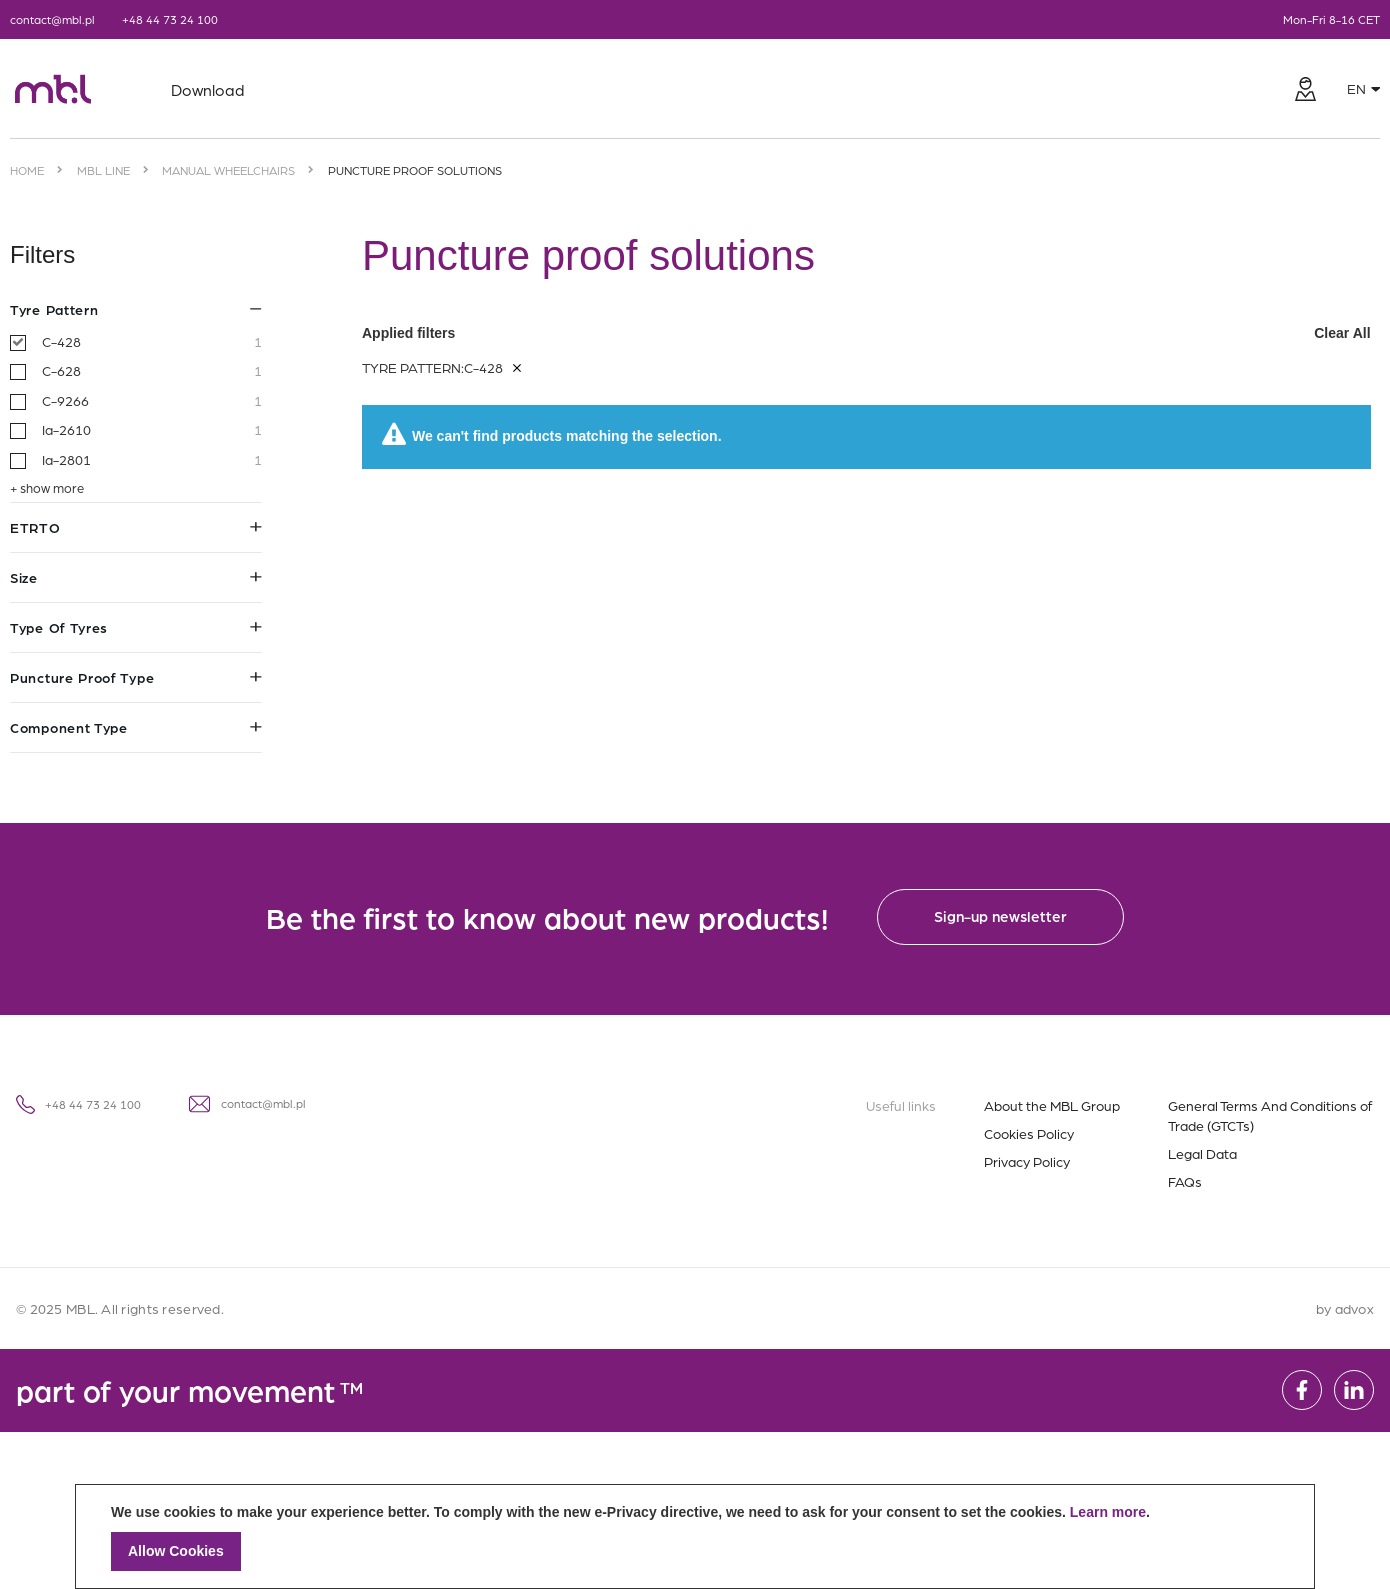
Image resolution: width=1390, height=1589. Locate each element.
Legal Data (1202, 1153)
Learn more (1108, 1512)
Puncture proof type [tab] (136, 677)
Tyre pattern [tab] (136, 309)
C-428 (152, 342)
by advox (1345, 1308)
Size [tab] (136, 577)
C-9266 (152, 401)
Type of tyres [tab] (136, 627)
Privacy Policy (1027, 1161)
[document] (695, 1536)
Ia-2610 (152, 430)
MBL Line (103, 170)
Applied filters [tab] (867, 333)
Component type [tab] (136, 727)
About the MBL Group (1052, 1105)
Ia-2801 (152, 460)
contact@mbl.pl (52, 19)
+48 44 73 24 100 (170, 19)
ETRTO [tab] (136, 527)
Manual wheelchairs (228, 170)
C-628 (152, 371)
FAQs (1185, 1181)
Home (27, 170)
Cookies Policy (1029, 1133)
